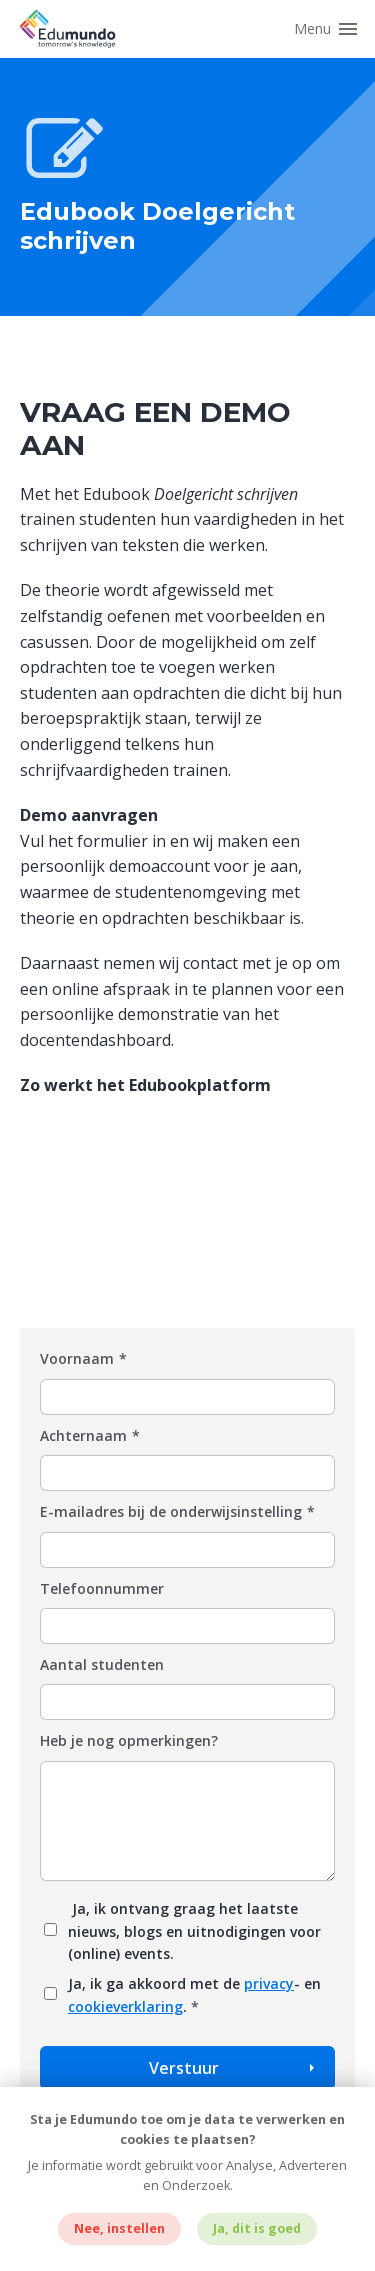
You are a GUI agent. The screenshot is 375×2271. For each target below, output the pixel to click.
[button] (329, 29)
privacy (269, 1983)
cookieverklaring (125, 2006)
